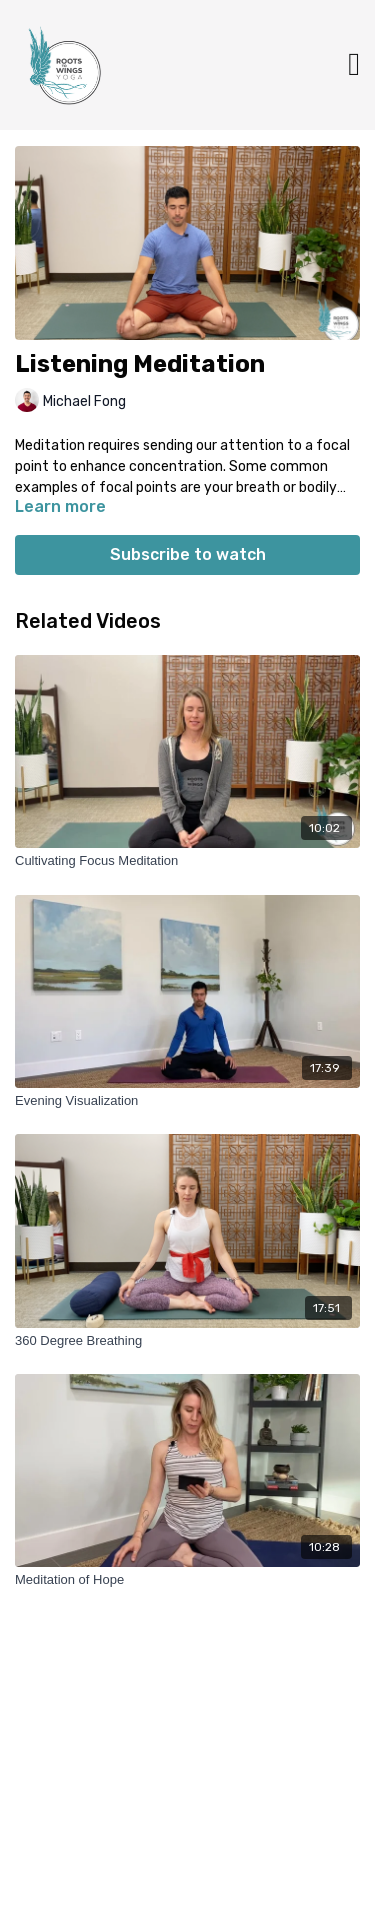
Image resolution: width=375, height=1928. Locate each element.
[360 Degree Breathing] (187, 1341)
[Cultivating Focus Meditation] (187, 861)
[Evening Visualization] (187, 1101)
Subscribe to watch (188, 554)
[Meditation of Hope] (187, 1580)
